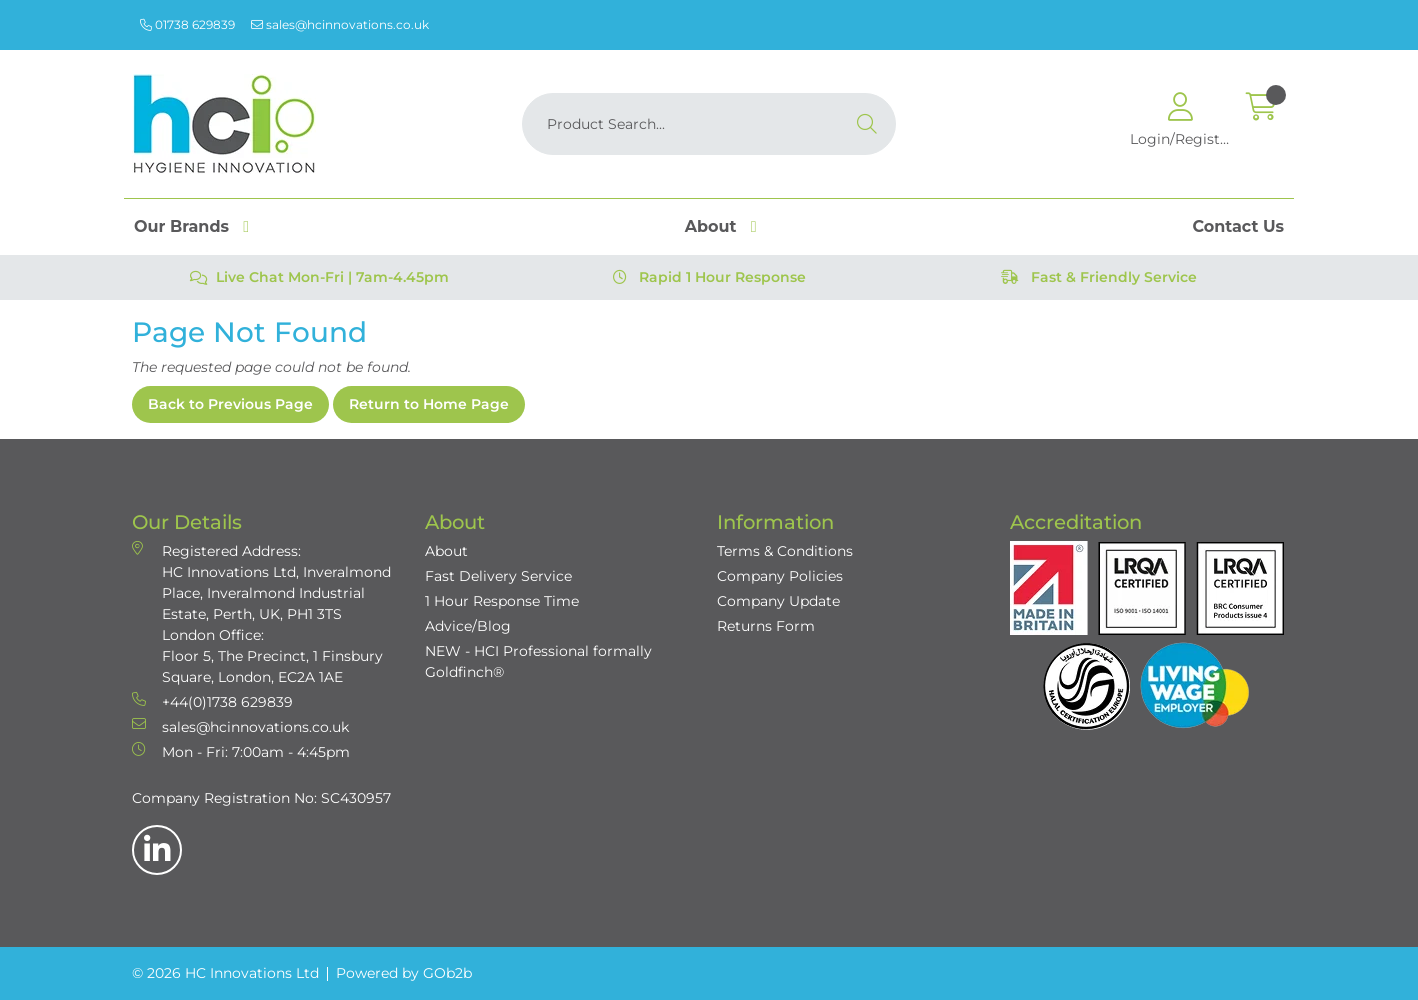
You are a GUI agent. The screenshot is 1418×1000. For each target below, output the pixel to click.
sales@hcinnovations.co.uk (340, 24)
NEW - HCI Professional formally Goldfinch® (538, 661)
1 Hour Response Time (502, 601)
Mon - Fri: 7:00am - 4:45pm (241, 751)
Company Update (778, 601)
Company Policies (780, 576)
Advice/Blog (468, 626)
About (711, 226)
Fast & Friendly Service (1099, 277)
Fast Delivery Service (498, 576)
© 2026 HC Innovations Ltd (225, 973)
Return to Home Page (429, 404)
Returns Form (766, 626)
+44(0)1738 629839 (212, 701)
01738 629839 (187, 24)
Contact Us (1238, 226)
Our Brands (181, 226)
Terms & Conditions (785, 551)
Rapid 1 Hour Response (709, 277)
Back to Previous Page (230, 404)
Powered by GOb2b (404, 973)
